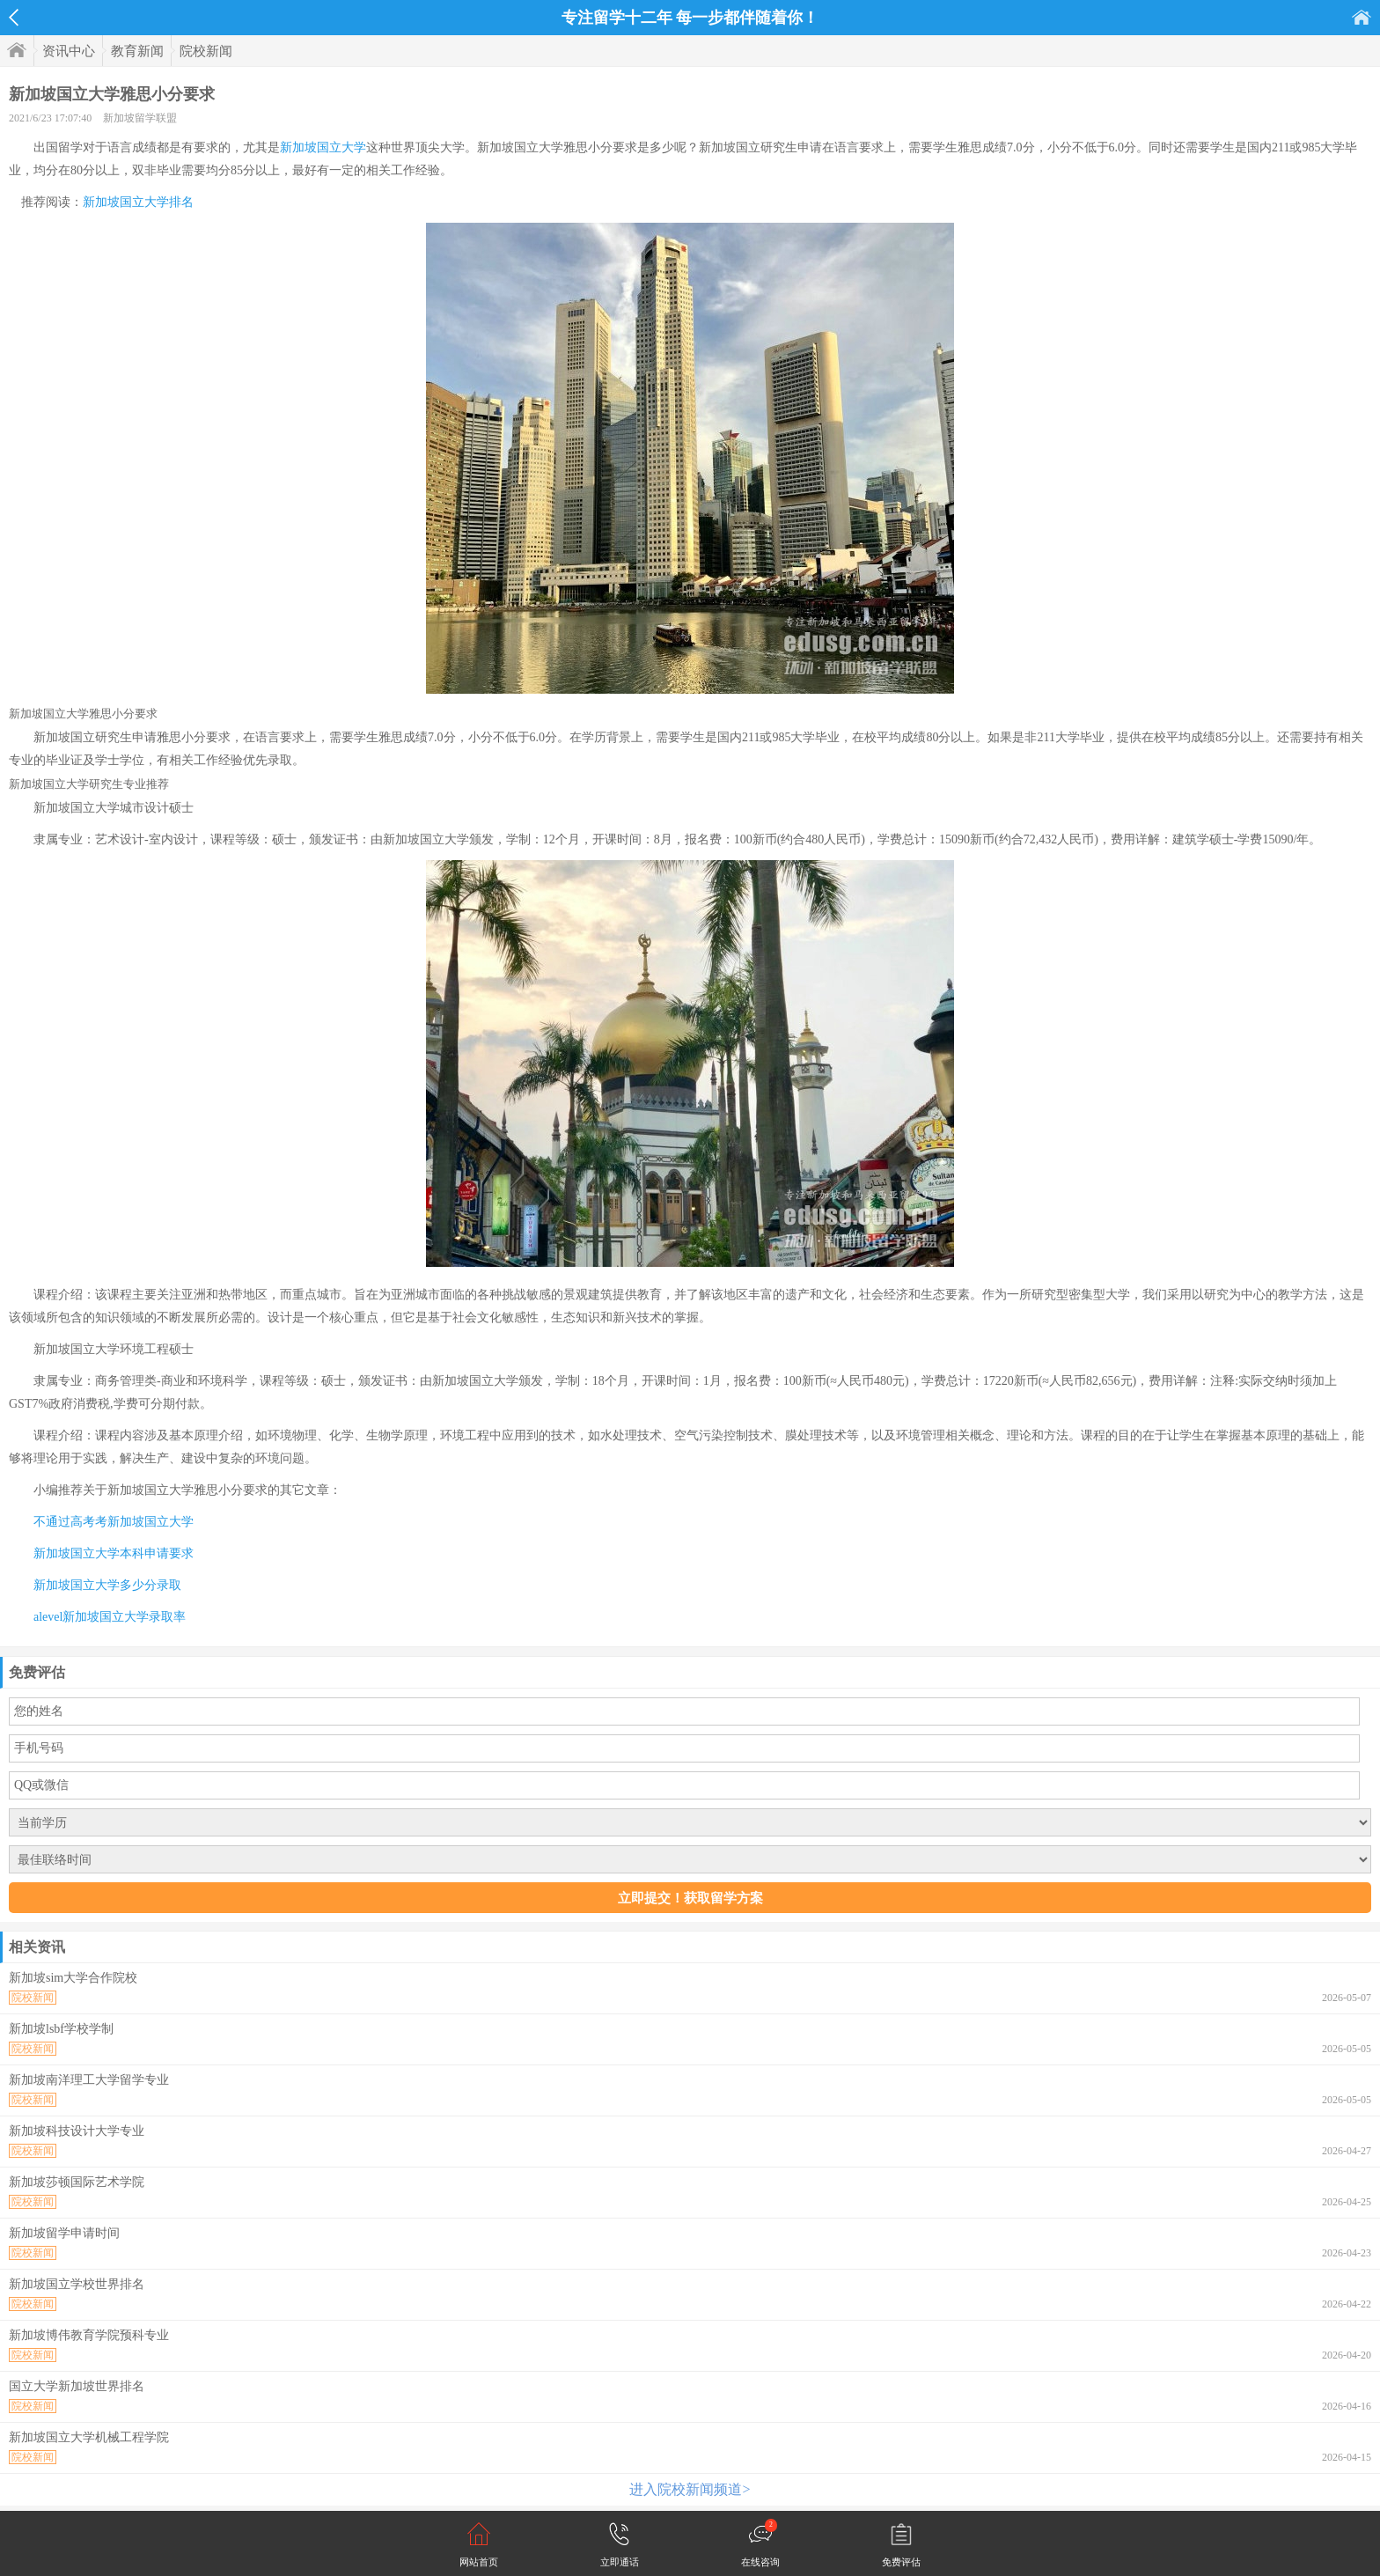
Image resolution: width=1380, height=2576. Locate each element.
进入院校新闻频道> (689, 2489)
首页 (1361, 17)
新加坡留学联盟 (140, 118)
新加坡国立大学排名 (138, 202)
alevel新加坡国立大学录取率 (109, 1616)
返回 (13, 17)
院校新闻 (206, 51)
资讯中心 (68, 51)
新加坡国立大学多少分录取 (107, 1585)
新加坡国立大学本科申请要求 (113, 1553)
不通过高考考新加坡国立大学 (113, 1521)
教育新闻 (137, 51)
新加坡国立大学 (323, 147)
